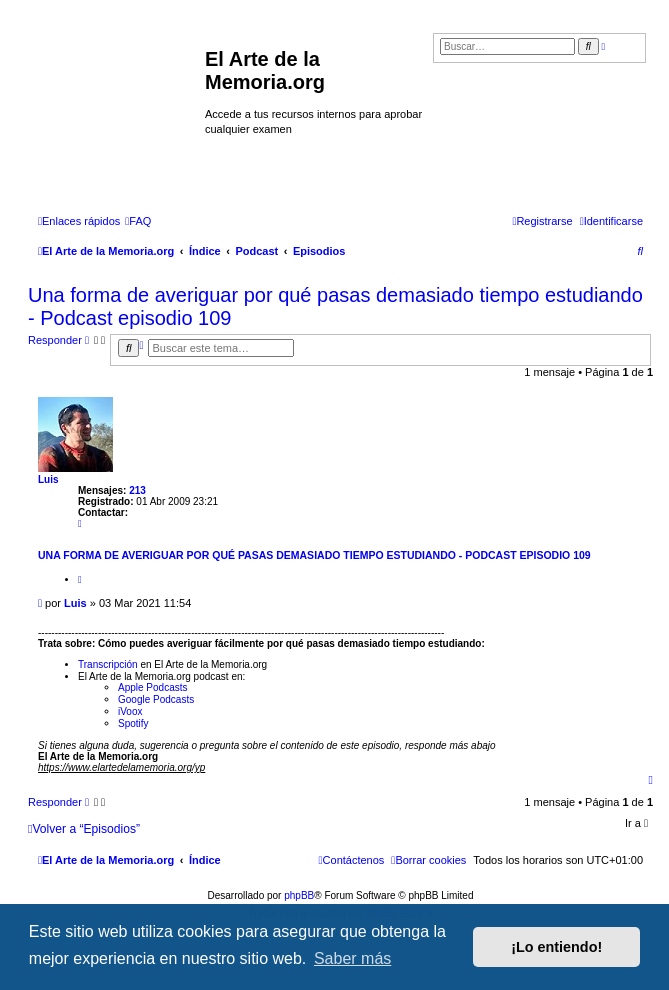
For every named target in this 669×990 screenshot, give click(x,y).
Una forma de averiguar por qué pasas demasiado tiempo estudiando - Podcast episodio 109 (335, 306)
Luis (48, 479)
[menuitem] (138, 221)
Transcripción (108, 664)
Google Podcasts (156, 699)
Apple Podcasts (153, 687)
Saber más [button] (352, 958)
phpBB (299, 895)
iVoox (130, 711)
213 (137, 490)
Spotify (133, 723)
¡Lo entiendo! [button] (556, 947)
